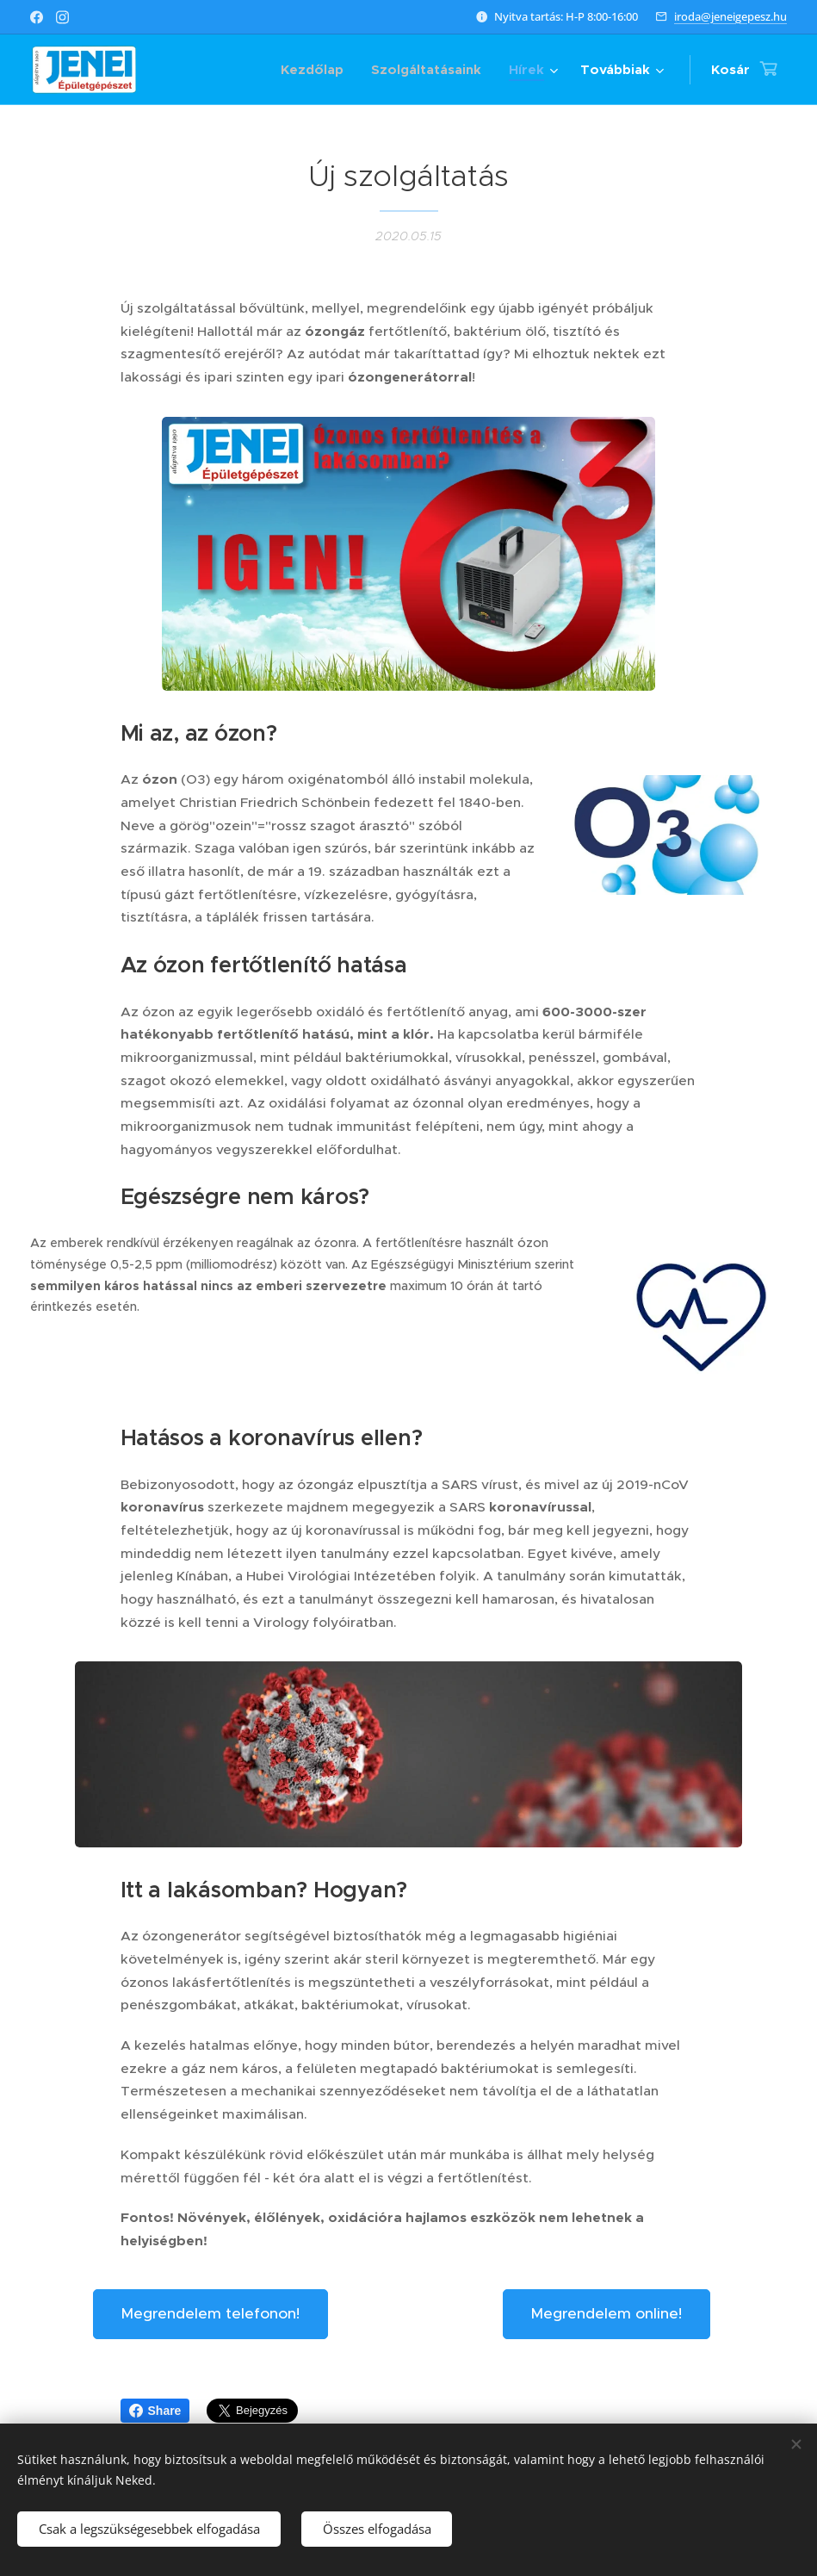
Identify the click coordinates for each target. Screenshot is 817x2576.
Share (155, 2411)
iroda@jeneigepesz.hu (730, 16)
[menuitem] (316, 69)
